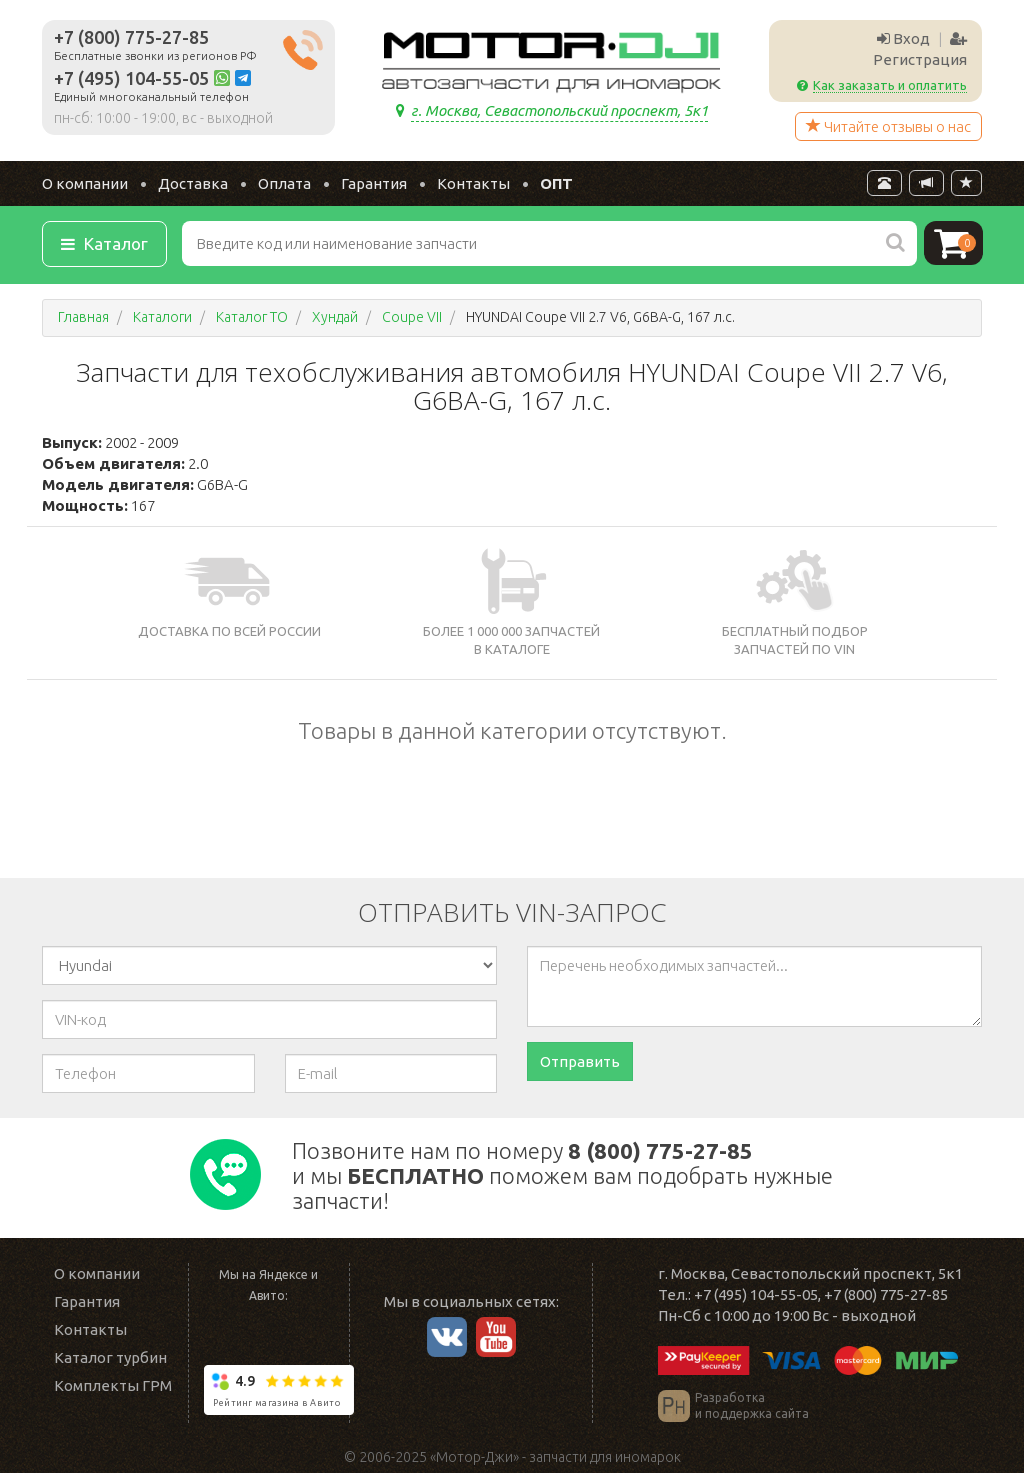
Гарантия (374, 183)
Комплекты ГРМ (113, 1385)
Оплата (284, 183)
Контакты (473, 183)
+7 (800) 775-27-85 (131, 37)
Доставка (193, 183)
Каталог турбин (110, 1357)
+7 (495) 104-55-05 (131, 78)
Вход (903, 38)
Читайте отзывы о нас (888, 126)
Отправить (580, 1061)
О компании (85, 183)
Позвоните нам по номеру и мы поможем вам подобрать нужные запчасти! (562, 1175)
